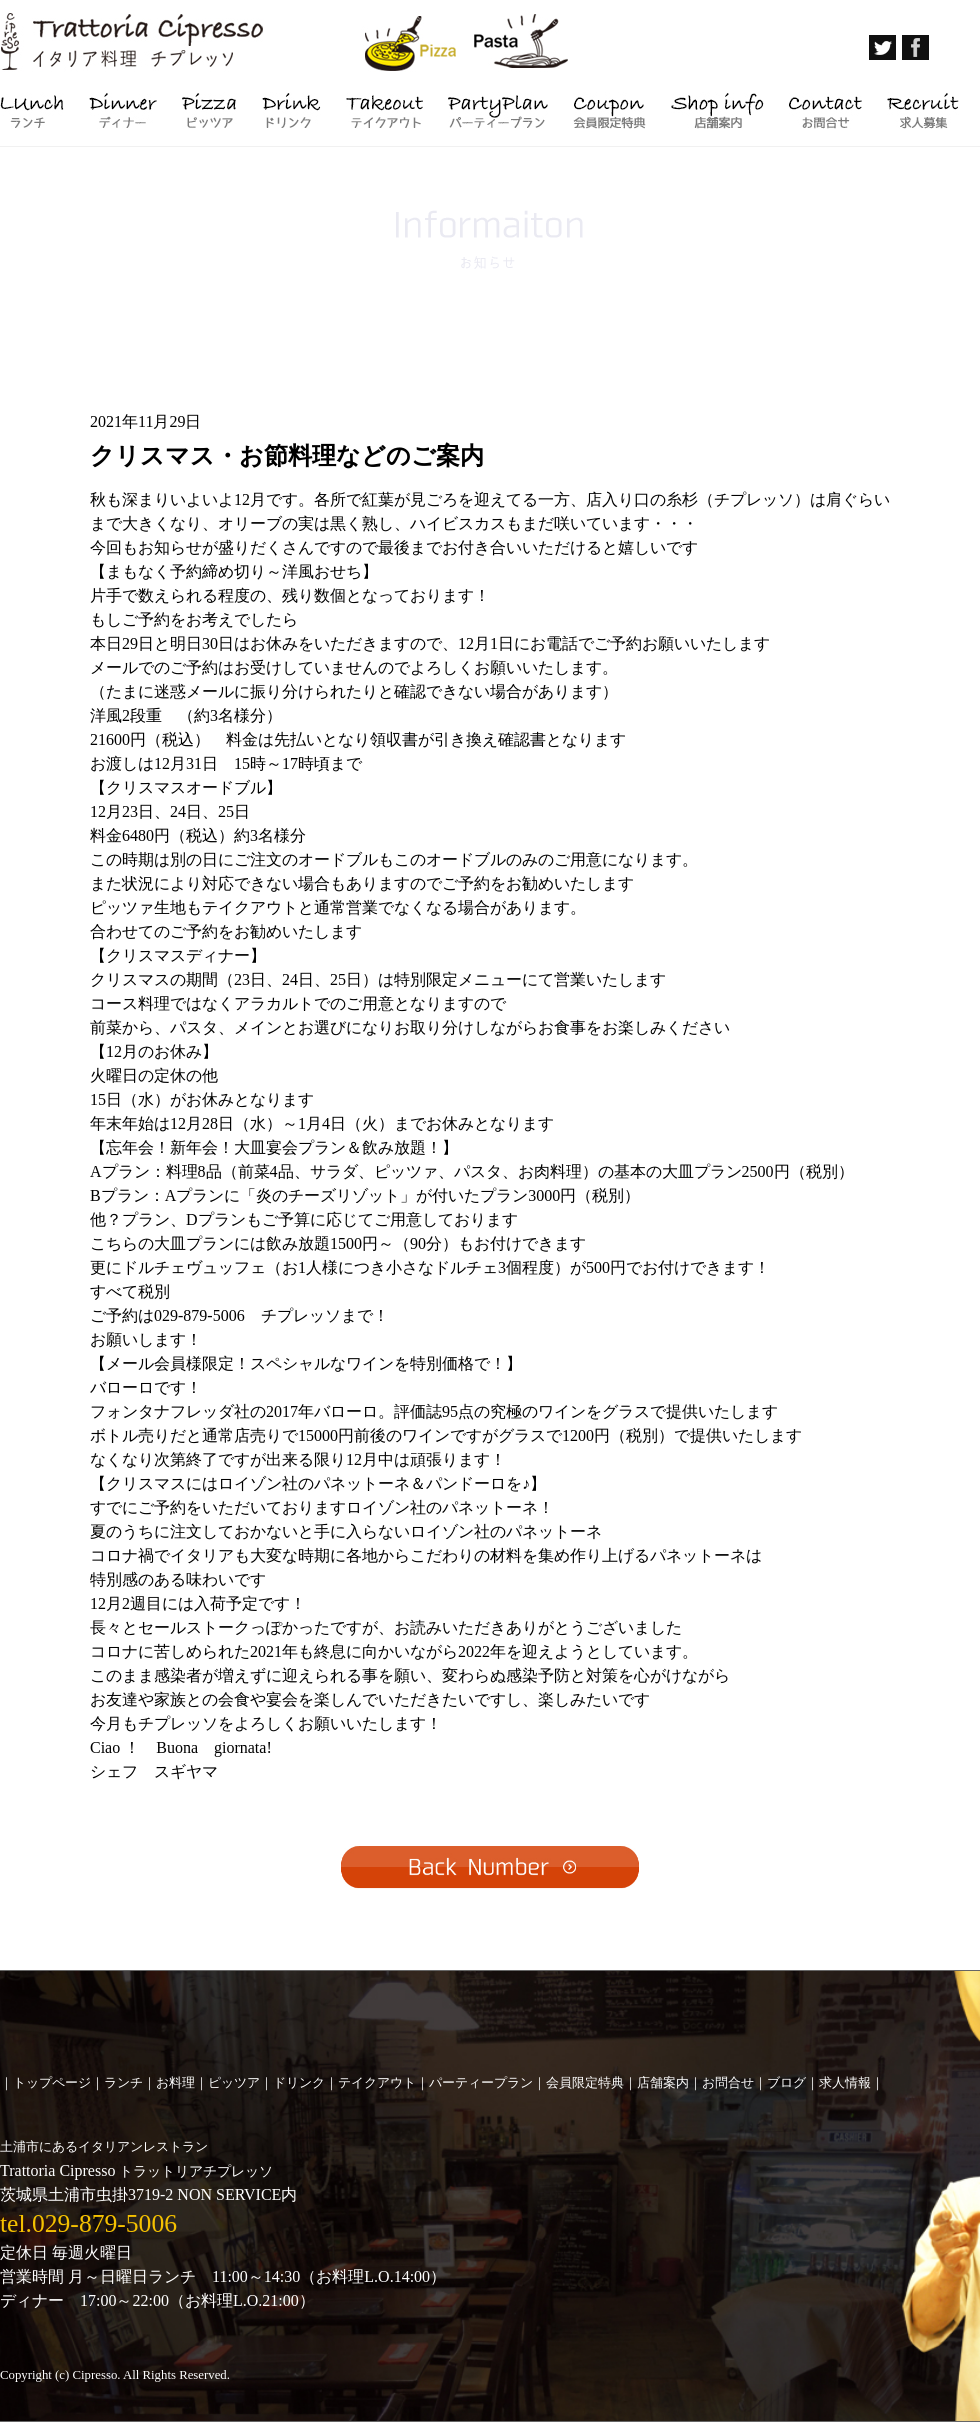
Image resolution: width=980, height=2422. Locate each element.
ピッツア (234, 2083)
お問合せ (728, 2083)
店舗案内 (663, 2083)
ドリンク (299, 2083)
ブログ (786, 2083)
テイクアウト (377, 2083)
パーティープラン (481, 2083)
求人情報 (845, 2083)
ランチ (123, 2083)
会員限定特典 (585, 2083)
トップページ (52, 2083)
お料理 (175, 2083)
